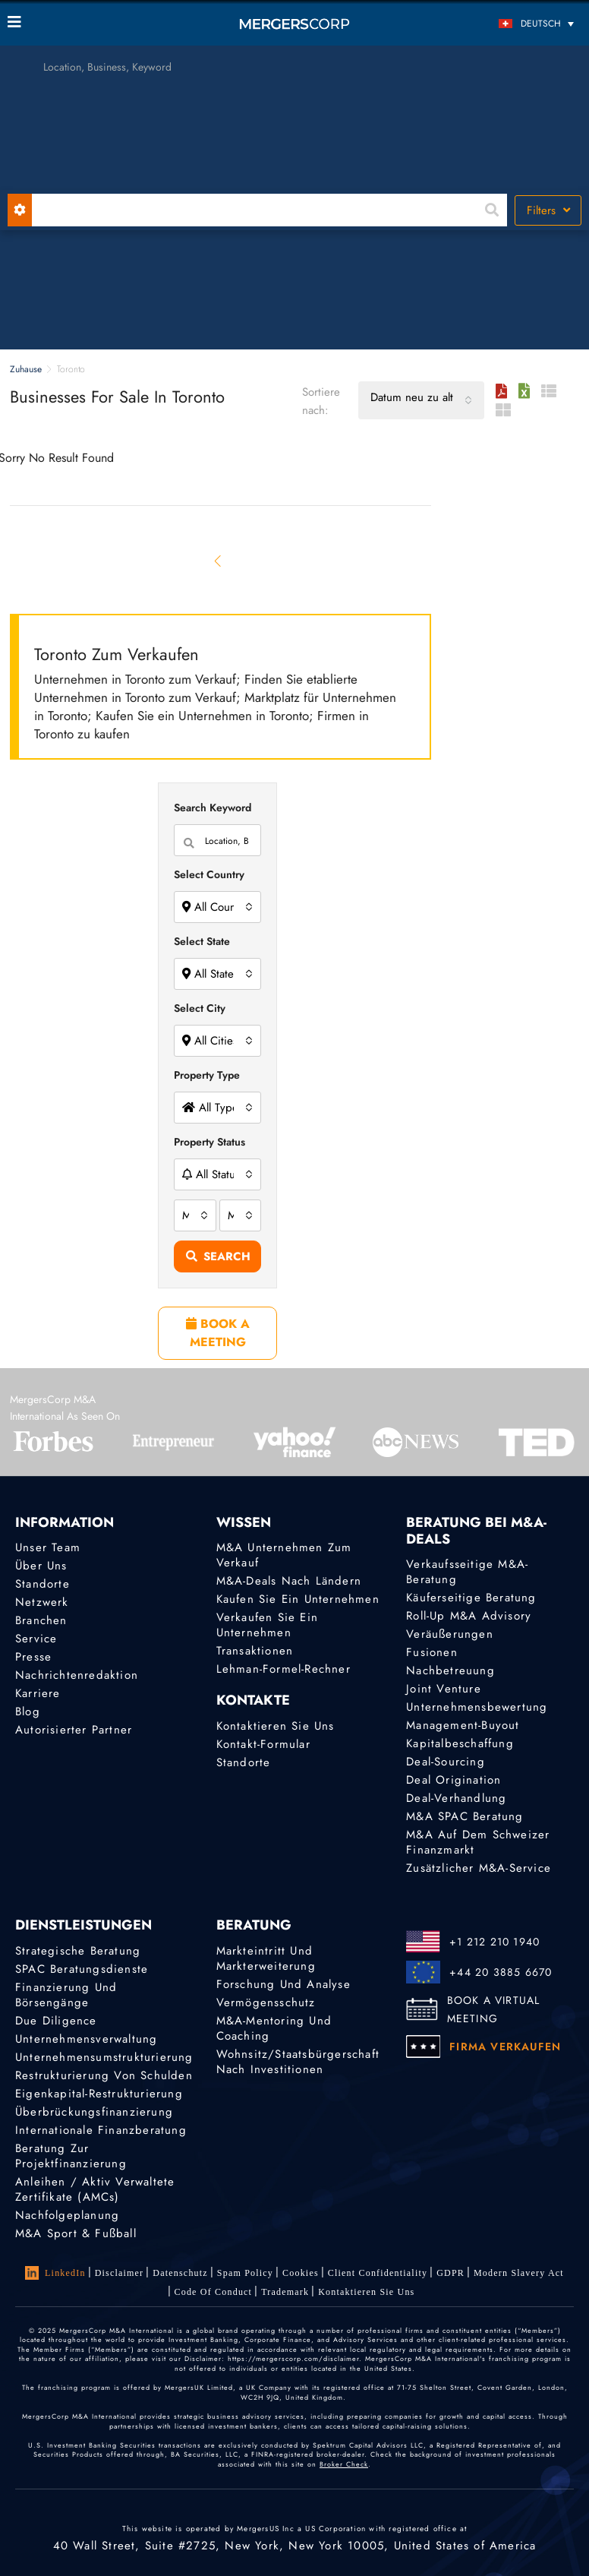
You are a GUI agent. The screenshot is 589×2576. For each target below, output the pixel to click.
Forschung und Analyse (283, 1984)
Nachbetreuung (450, 1670)
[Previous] (218, 560)
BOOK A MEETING (218, 1333)
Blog (27, 1711)
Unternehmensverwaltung (86, 2039)
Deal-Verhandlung (456, 1798)
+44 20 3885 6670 (500, 1972)
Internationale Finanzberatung (101, 2130)
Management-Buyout (462, 1725)
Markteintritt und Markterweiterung (266, 1958)
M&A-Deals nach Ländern (288, 1580)
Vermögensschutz (266, 2002)
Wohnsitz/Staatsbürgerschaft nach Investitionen (298, 2062)
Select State (202, 941)
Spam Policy (245, 2273)
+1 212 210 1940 (494, 1941)
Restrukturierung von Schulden (104, 2075)
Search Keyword (212, 807)
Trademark (285, 2292)
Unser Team (47, 1547)
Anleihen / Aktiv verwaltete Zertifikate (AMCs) (95, 2189)
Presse (33, 1656)
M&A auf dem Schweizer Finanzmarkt (478, 1842)
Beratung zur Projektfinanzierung (71, 2156)
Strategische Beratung (77, 1950)
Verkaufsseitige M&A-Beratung (467, 1572)
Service (36, 1638)
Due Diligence (56, 2020)
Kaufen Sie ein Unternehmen (298, 1599)
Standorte (42, 1583)
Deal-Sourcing (445, 1761)
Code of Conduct (214, 2292)
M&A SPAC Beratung (464, 1816)
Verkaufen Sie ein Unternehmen (267, 1625)
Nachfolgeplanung (67, 2215)
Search (218, 1256)
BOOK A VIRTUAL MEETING (493, 2009)
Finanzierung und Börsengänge (66, 1995)
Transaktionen (255, 1650)
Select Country (209, 874)
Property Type (207, 1075)
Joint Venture (443, 1688)
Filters (548, 210)
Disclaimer (119, 2273)
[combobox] (421, 400)
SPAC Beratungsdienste (81, 1969)
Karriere (38, 1693)
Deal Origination (453, 1779)
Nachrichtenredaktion (76, 1675)
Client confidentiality (377, 2273)
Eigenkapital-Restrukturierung (99, 2093)
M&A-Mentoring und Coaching (274, 2028)
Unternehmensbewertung (476, 1707)
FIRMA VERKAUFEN (505, 2046)
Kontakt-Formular (263, 1744)
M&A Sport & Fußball (76, 2233)
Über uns (41, 1565)
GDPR (450, 2273)
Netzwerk (42, 1602)
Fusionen (432, 1652)
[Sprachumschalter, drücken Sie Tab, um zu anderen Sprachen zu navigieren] (509, 23)
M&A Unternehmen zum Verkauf (284, 1555)
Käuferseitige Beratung (471, 1597)
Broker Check (344, 2464)
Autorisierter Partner (73, 1729)
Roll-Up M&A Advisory (468, 1615)
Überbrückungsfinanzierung (94, 2111)
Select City (199, 1008)
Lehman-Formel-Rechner (283, 1669)
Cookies (300, 2273)
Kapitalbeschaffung (460, 1743)
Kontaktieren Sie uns (275, 1726)
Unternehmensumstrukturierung (104, 2057)
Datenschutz (180, 2273)
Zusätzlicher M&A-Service (478, 1868)
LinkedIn (55, 2273)
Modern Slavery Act (519, 2273)
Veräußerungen (449, 1634)
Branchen (41, 1620)
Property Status (209, 1141)
